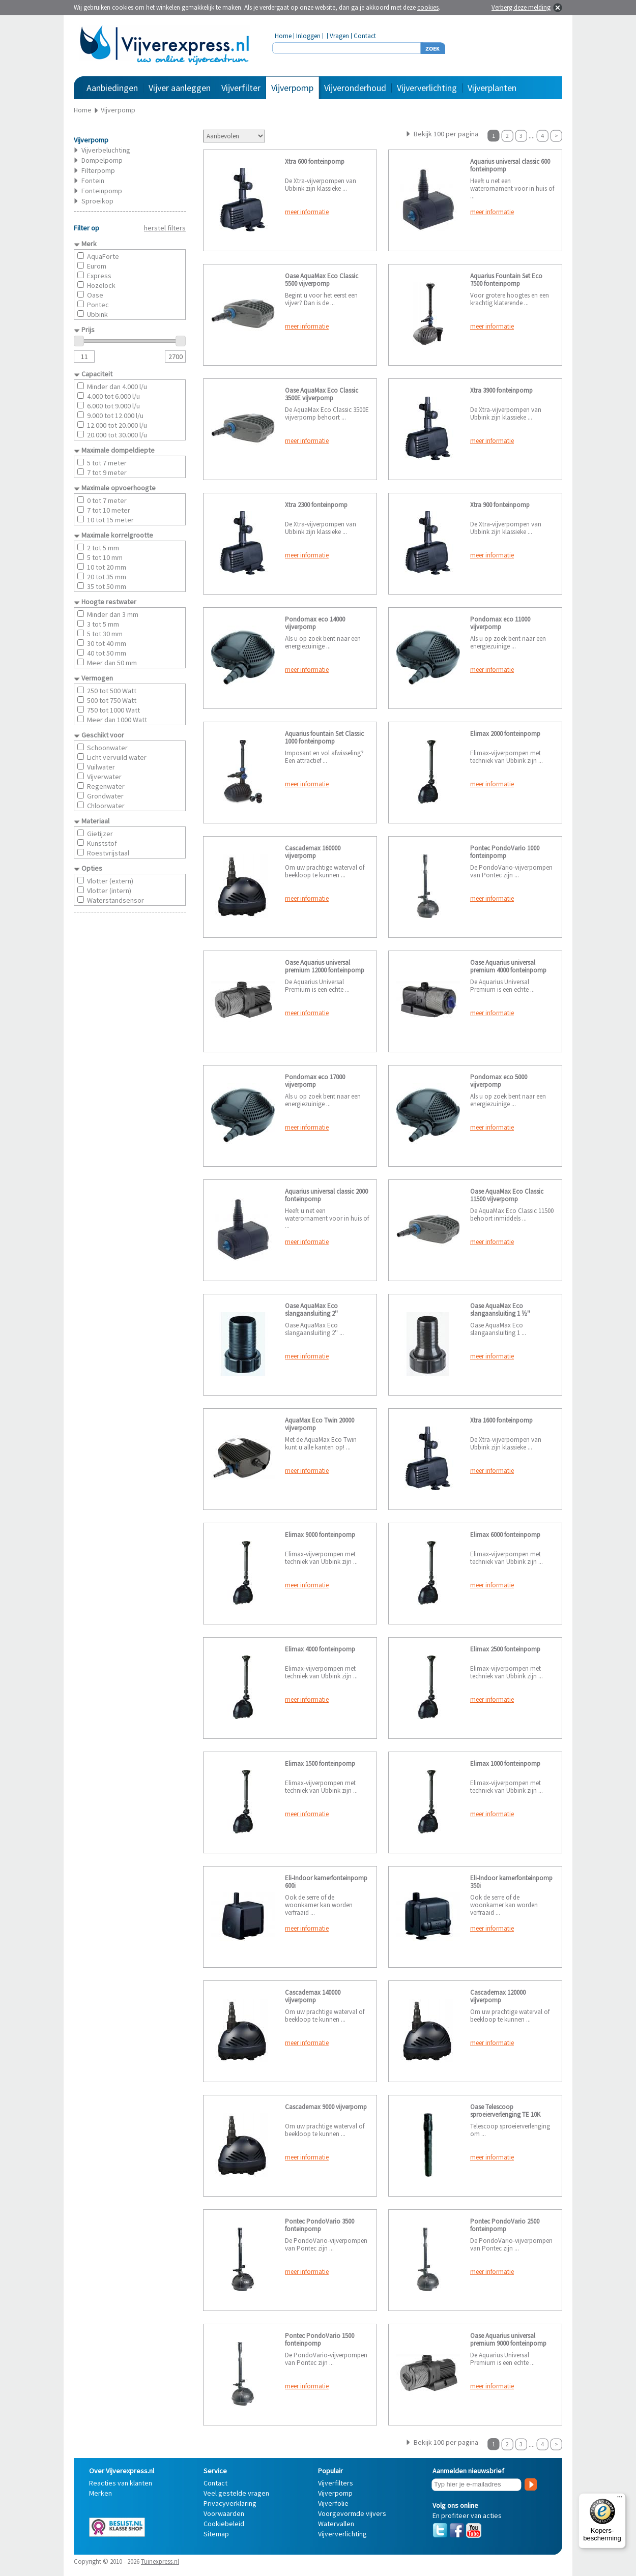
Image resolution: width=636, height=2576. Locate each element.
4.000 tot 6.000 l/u (113, 396)
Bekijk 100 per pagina (446, 133)
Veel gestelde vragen (236, 2493)
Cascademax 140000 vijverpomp (312, 1996)
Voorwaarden (224, 2513)
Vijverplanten (492, 88)
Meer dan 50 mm (112, 662)
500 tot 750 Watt (111, 700)
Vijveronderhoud (355, 88)
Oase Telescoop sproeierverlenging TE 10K (505, 2111)
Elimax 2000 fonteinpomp (505, 733)
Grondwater (105, 796)
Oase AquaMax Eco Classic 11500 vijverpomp (506, 1195)
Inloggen (308, 36)
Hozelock (101, 285)
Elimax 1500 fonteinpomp (320, 1763)
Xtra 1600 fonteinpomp (501, 1420)
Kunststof (102, 843)
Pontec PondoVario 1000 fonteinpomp (504, 852)
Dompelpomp (102, 160)
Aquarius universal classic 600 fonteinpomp (510, 165)
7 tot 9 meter (107, 472)
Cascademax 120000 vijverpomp (498, 1996)
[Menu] (620, 2499)
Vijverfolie (333, 2503)
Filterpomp (98, 170)
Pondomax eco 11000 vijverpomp (500, 623)
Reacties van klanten (120, 2483)
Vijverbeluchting (105, 150)
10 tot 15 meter (110, 519)
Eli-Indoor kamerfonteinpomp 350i (511, 1882)
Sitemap (216, 2533)
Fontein (92, 180)
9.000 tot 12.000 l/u (115, 415)
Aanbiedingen (112, 88)
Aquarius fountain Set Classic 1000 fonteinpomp (324, 737)
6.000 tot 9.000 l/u (113, 405)
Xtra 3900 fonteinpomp (501, 390)
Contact (365, 36)
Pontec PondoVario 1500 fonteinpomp (319, 2339)
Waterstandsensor (115, 900)
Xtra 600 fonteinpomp (314, 161)
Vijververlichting (427, 88)
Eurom (96, 266)
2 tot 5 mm (103, 547)
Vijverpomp (292, 88)
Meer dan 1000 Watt (117, 719)
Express (99, 275)
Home (283, 36)
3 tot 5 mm (103, 624)
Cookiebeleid (224, 2523)
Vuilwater (101, 767)
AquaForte (103, 256)
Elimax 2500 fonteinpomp (505, 1649)
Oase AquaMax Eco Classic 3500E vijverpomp (321, 394)
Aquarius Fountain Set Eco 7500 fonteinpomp (506, 280)
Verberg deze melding (521, 7)
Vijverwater (104, 776)
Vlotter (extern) (110, 880)
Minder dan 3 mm (112, 614)
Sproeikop (97, 200)
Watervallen (336, 2523)
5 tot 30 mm (105, 633)
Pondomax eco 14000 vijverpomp (315, 623)
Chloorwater (106, 805)
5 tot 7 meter (107, 462)
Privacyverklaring (230, 2503)
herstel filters (165, 227)
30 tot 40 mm (106, 643)
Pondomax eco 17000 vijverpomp (315, 1081)
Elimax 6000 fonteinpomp (505, 1534)
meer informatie (307, 212)
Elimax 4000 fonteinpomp (320, 1649)
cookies (428, 7)
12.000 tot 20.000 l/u (117, 425)
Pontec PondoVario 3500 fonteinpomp (319, 2225)
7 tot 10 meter (108, 510)
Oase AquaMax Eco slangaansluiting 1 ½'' (500, 1309)
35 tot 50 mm (106, 586)
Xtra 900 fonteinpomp (500, 504)
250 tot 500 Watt (111, 690)
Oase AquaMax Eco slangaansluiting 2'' (311, 1309)
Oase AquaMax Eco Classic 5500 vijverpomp (321, 280)
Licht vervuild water (117, 757)
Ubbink (97, 314)
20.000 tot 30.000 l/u (117, 434)
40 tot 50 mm (106, 653)
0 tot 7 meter (107, 500)
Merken (100, 2493)
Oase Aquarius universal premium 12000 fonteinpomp (324, 966)
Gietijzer (100, 833)
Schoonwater (107, 747)
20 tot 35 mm (106, 576)
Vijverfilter (241, 88)
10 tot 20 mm (106, 567)
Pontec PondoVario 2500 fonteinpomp (504, 2225)
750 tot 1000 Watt (113, 710)
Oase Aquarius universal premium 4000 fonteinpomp (508, 966)
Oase (95, 295)
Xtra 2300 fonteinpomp (316, 504)
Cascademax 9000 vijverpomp (326, 2107)
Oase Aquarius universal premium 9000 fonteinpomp (508, 2339)
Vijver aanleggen (180, 88)
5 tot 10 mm (105, 557)
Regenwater (106, 786)
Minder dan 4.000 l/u (117, 386)
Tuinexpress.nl (160, 2561)
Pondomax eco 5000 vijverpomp (498, 1081)
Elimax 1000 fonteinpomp (505, 1763)
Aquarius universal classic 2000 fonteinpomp (326, 1195)
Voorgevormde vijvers (352, 2513)
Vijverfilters (335, 2483)
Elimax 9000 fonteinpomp (320, 1534)
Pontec (98, 304)
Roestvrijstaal (108, 852)
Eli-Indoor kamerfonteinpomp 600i (326, 1882)
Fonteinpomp (101, 190)
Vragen (339, 36)
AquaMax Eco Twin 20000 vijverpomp (319, 1424)
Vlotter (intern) (109, 890)
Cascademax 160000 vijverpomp (312, 852)
